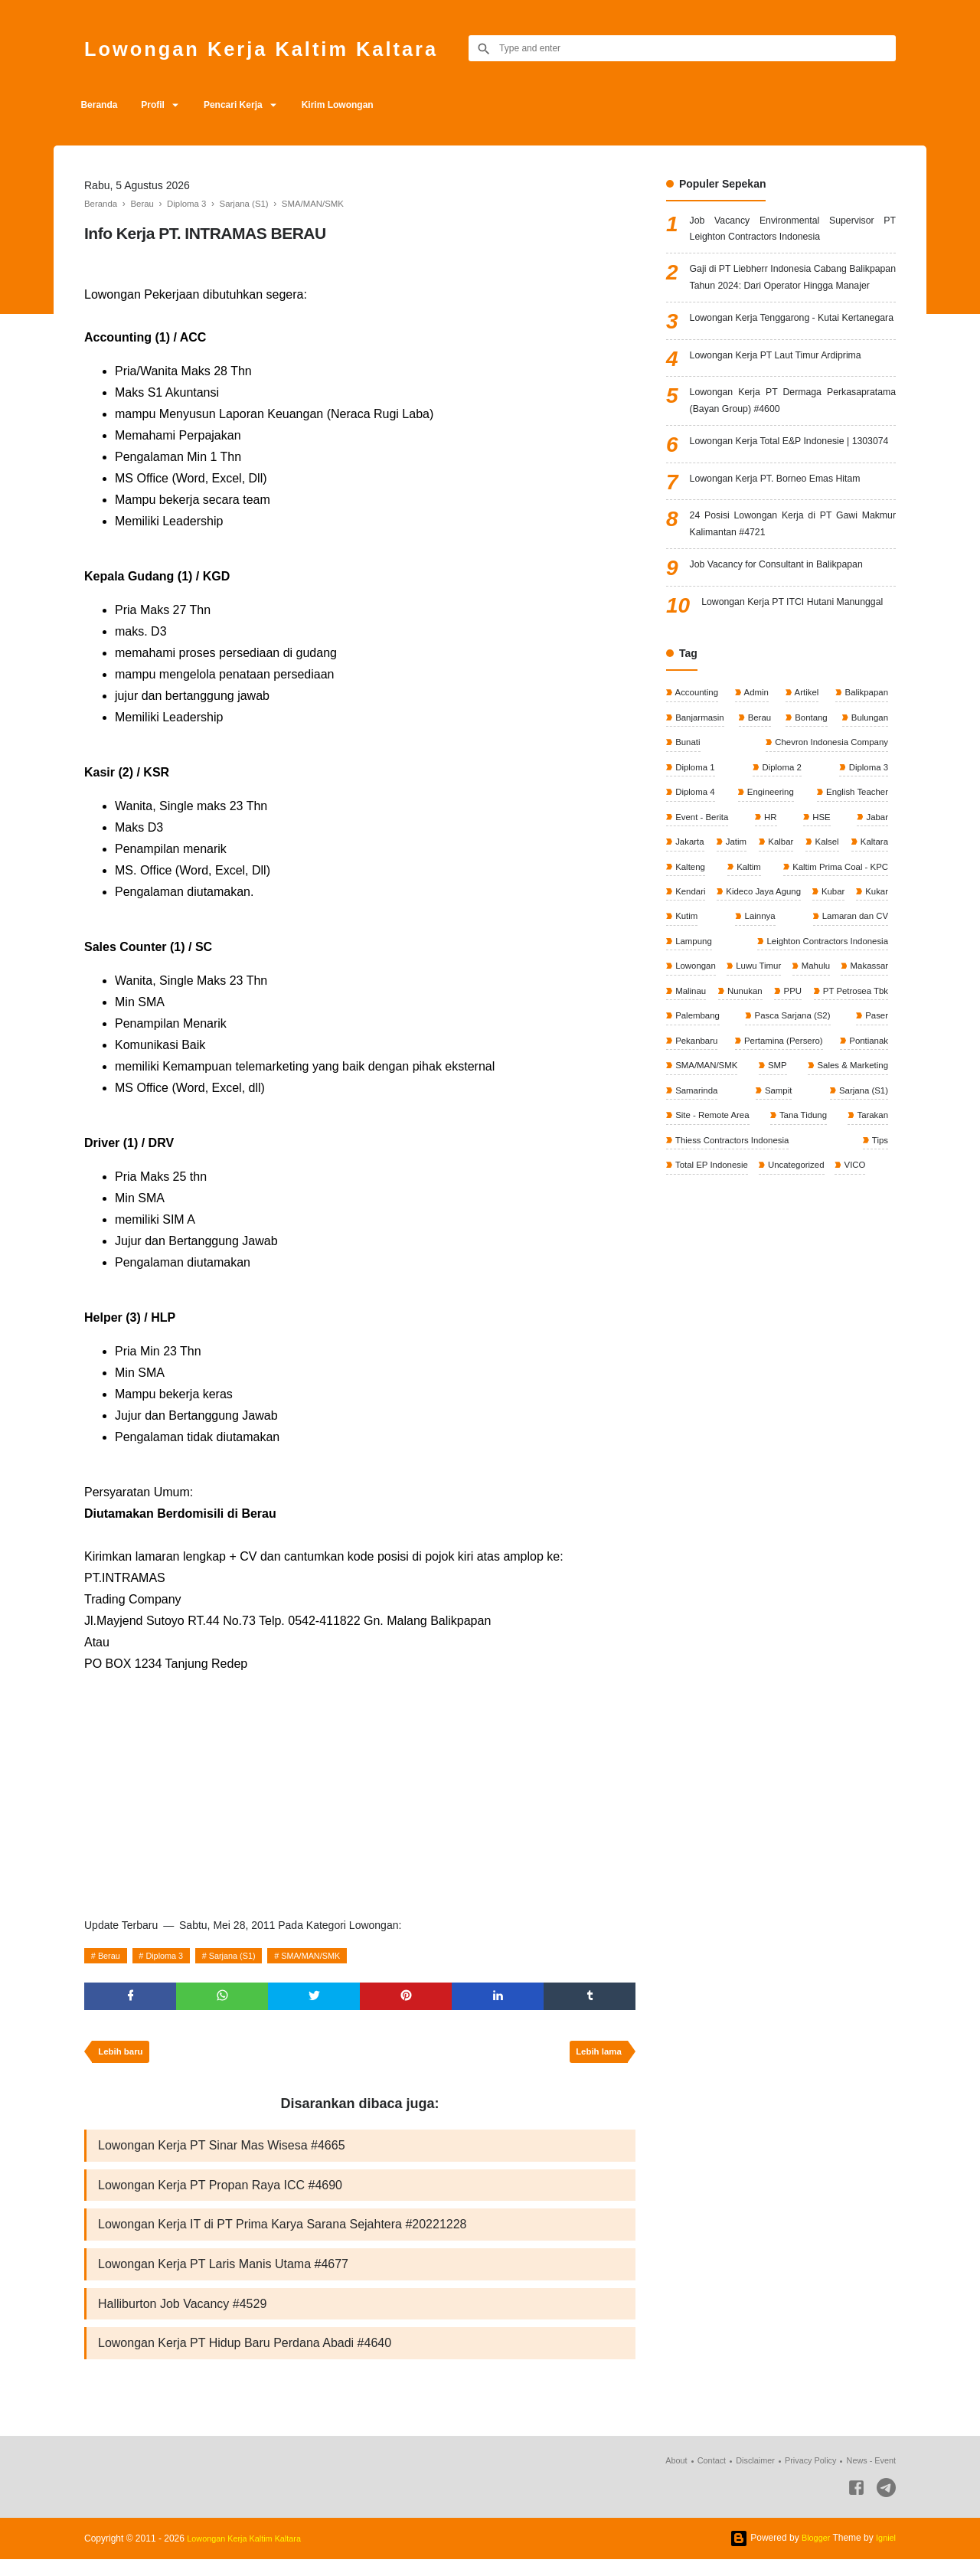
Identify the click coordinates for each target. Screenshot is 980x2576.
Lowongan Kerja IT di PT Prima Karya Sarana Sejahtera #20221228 (282, 2234)
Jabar (875, 907)
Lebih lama (596, 2056)
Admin (756, 779)
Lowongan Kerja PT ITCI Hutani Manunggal (798, 683)
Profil (163, 105)
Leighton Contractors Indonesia (738, 1061)
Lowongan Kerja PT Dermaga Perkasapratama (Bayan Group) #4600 (793, 448)
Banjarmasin (700, 804)
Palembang (697, 1138)
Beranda (102, 105)
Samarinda (696, 1215)
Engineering (768, 882)
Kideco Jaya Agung (713, 1010)
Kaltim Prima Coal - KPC (724, 984)
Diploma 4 (695, 882)
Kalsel (874, 933)
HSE (820, 907)
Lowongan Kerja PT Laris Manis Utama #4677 (223, 2276)
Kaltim (874, 958)
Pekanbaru (696, 1164)
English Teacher (855, 882)
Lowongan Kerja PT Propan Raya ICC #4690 (220, 2193)
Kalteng (782, 958)
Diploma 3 (172, 1955)
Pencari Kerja (252, 105)
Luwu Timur (698, 1087)
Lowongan (865, 1061)
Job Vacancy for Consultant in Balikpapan (788, 636)
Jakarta (689, 933)
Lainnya (690, 1036)
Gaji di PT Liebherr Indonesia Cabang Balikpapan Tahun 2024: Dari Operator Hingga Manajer (793, 294)
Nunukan (692, 1112)
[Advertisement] (359, 1789)
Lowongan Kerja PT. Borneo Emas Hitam (787, 546)
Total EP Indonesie (712, 1292)
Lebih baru (123, 2056)
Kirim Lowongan (364, 105)
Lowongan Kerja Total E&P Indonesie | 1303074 (793, 502)
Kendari (871, 984)
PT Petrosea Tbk (852, 1112)
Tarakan (870, 1241)
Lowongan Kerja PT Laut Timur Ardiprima (788, 401)
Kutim (875, 1010)
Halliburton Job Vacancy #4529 (182, 2317)
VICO (861, 1292)
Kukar (831, 1010)
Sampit (777, 1215)
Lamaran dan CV (777, 1036)
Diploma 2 (780, 856)
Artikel (804, 779)
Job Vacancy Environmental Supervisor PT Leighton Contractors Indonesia (793, 231)
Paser (874, 1138)
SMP (776, 1190)
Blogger (812, 2554)
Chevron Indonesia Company (827, 830)
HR (771, 907)
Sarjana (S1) (247, 1955)
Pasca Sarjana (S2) (791, 1138)
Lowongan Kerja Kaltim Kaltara (287, 47)
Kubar (786, 1010)
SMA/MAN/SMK (333, 1955)
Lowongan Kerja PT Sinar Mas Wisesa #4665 (221, 2152)
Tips (878, 1266)
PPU (765, 1112)
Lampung (868, 1036)
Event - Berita (702, 907)
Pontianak (866, 1164)
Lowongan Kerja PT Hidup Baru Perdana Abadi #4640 (244, 2358)
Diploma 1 (695, 856)
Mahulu (757, 1087)
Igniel (885, 2554)
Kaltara (688, 958)
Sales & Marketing (849, 1190)
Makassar (813, 1087)
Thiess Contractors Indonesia (734, 1266)
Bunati (687, 830)
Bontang (809, 804)
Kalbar (812, 933)
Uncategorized (800, 1292)
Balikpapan (864, 779)
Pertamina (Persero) (782, 1164)
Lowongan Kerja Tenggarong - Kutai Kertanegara (793, 357)
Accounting (696, 779)
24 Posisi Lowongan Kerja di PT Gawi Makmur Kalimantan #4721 (793, 592)
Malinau (871, 1087)
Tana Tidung (803, 1241)
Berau (112, 1955)
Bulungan (867, 804)
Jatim (752, 933)
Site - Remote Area (713, 1241)
